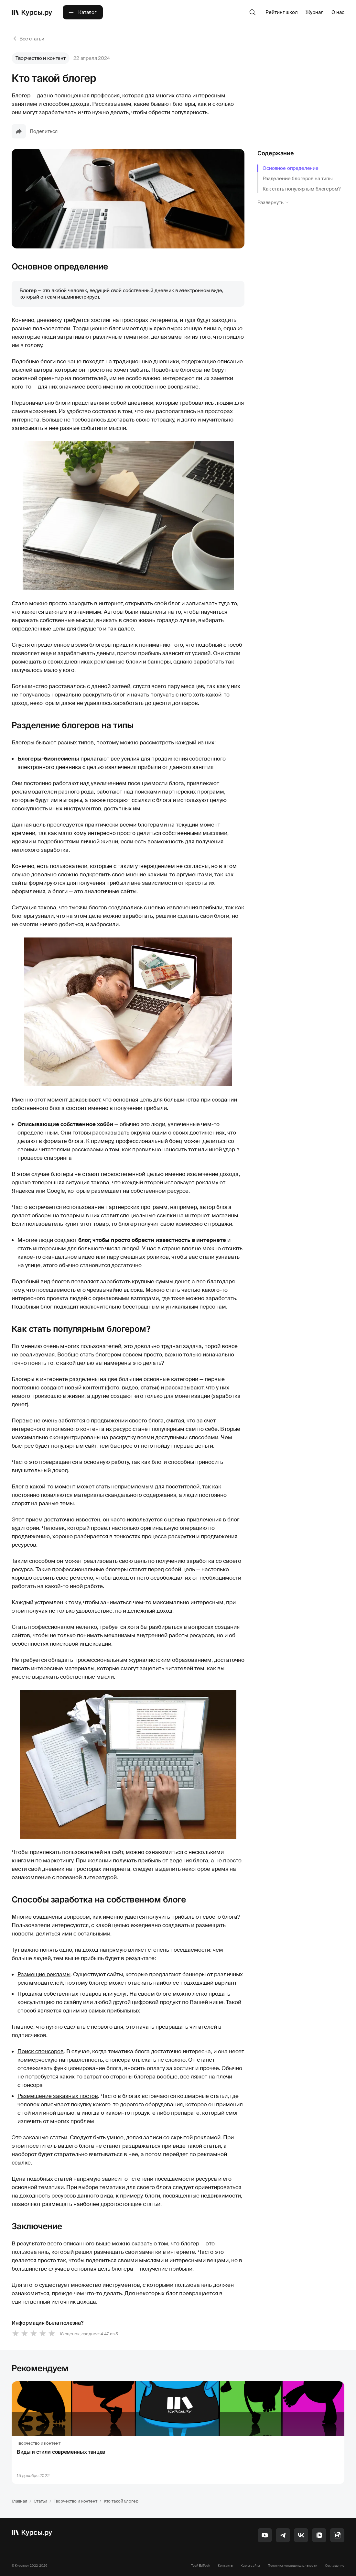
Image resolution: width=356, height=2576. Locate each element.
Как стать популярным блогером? (301, 189)
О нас (337, 12)
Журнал (315, 12)
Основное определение (290, 168)
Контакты (225, 2565)
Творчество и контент (41, 58)
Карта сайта (250, 2565)
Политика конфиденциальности (292, 2565)
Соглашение (334, 2565)
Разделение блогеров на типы (298, 178)
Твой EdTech (200, 2565)
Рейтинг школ (281, 12)
